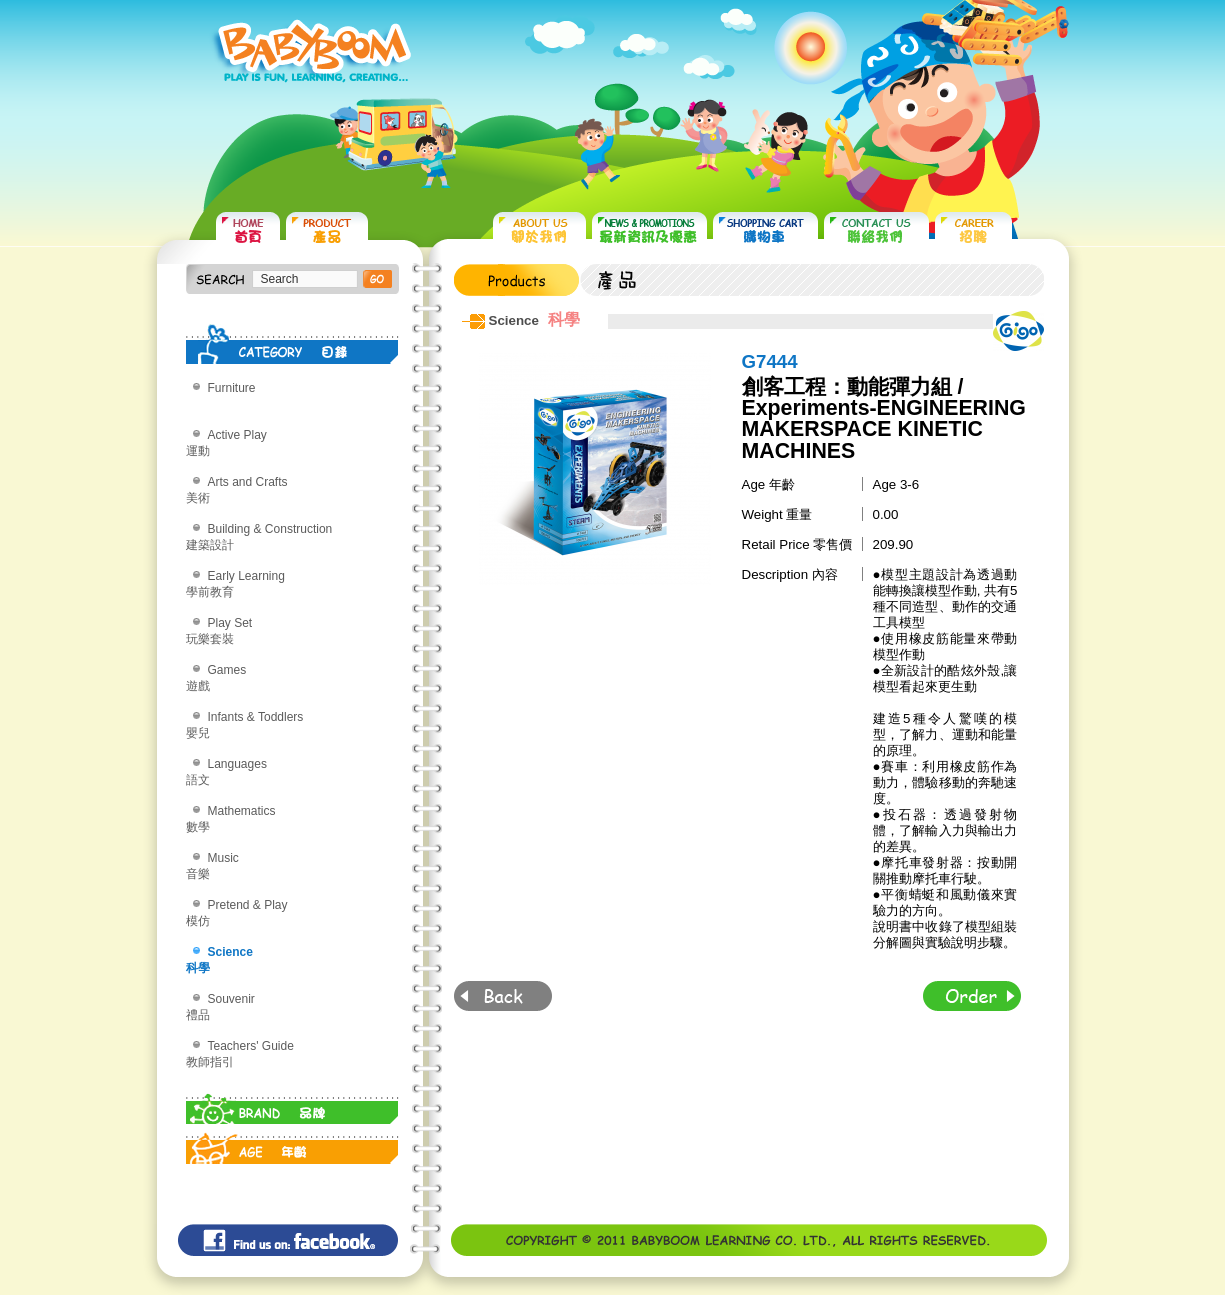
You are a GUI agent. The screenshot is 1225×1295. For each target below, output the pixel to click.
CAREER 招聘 (973, 230)
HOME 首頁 (248, 230)
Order (972, 996)
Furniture (232, 388)
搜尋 (377, 279)
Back (503, 996)
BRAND (292, 1104)
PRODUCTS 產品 (327, 230)
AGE (292, 1144)
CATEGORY (292, 344)
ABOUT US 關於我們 (539, 230)
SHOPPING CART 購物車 (765, 230)
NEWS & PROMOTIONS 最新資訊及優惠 (649, 230)
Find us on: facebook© (288, 1240)
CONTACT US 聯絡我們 (876, 230)
